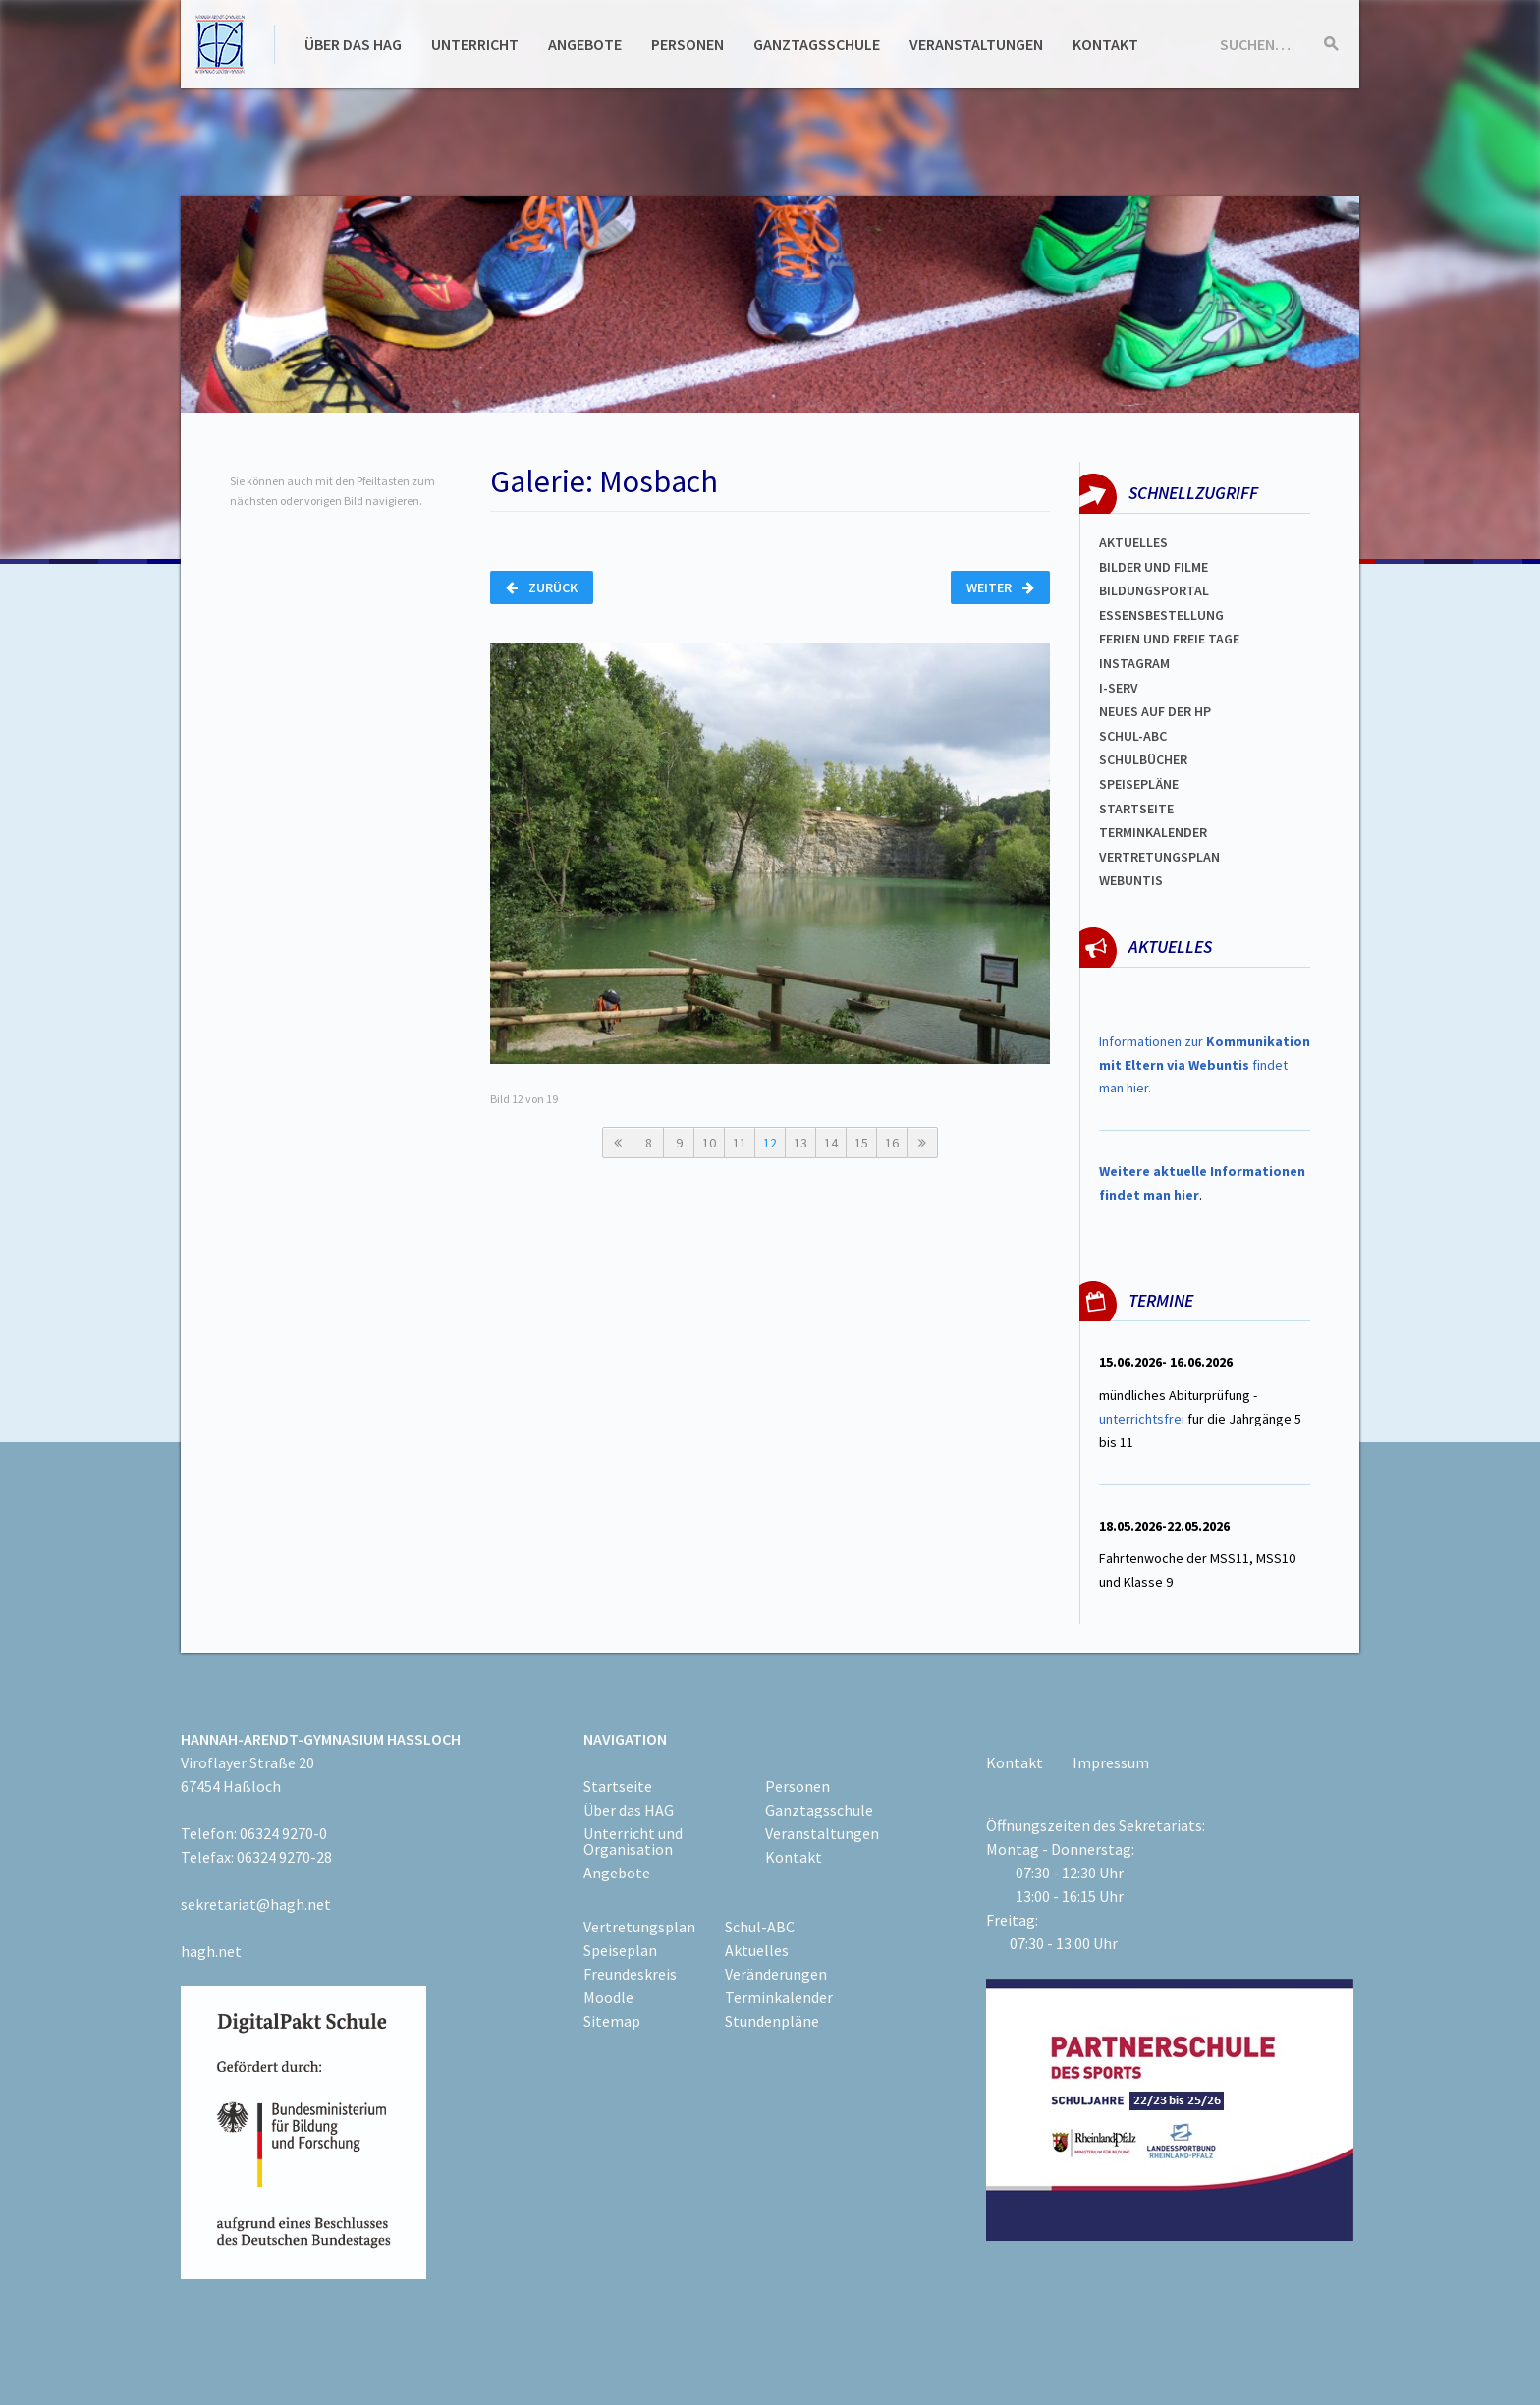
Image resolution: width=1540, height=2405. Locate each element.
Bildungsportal (1154, 590)
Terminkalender (1153, 832)
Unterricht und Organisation (633, 1841)
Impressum (1110, 1762)
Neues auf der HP (1155, 711)
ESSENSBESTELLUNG (1161, 615)
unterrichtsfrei (1141, 1418)
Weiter (1000, 587)
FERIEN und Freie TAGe (1169, 638)
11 (739, 1142)
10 (709, 1142)
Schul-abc (1133, 736)
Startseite (1136, 808)
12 (770, 1142)
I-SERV (1118, 688)
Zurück (542, 587)
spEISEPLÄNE (1139, 784)
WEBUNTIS (1131, 880)
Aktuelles (1133, 542)
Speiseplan (620, 1950)
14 (831, 1142)
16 (892, 1142)
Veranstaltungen (976, 44)
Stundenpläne (772, 2021)
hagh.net (211, 1951)
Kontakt (1105, 44)
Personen (687, 44)
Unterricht (475, 44)
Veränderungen (776, 1974)
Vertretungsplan (1159, 857)
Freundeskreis (630, 1974)
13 (800, 1142)
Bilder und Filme (1153, 567)
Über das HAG (353, 44)
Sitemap (611, 2021)
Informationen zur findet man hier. (1204, 1065)
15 (861, 1142)
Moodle (608, 1997)
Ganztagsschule (816, 44)
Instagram (1134, 663)
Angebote (585, 44)
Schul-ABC (760, 1926)
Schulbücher (1143, 759)
